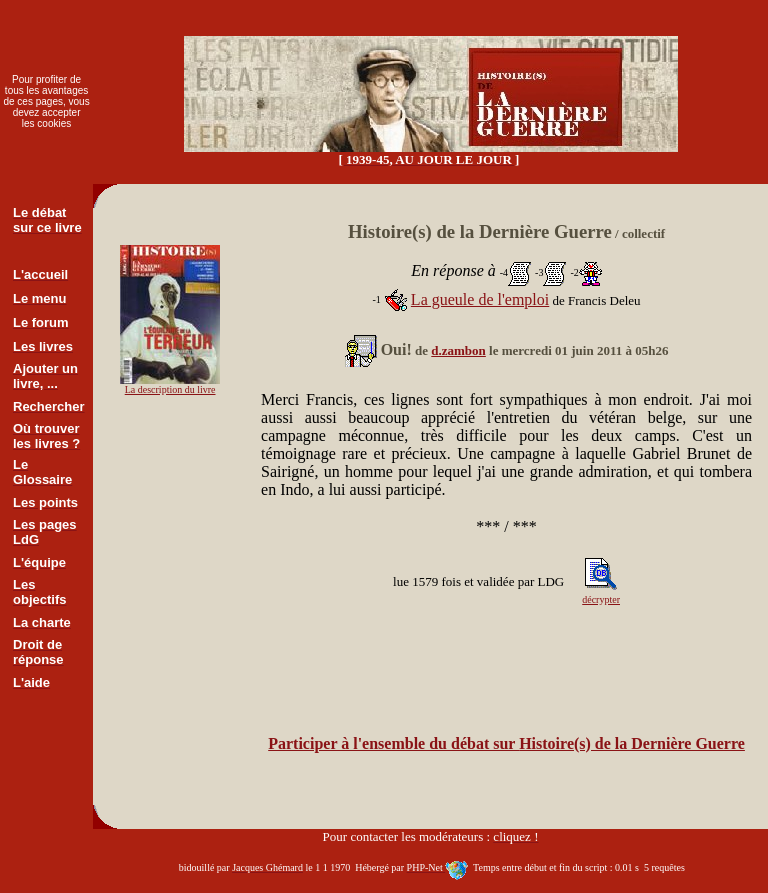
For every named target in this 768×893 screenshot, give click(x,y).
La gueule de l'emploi (480, 299)
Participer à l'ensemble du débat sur (506, 743)
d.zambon (458, 350)
